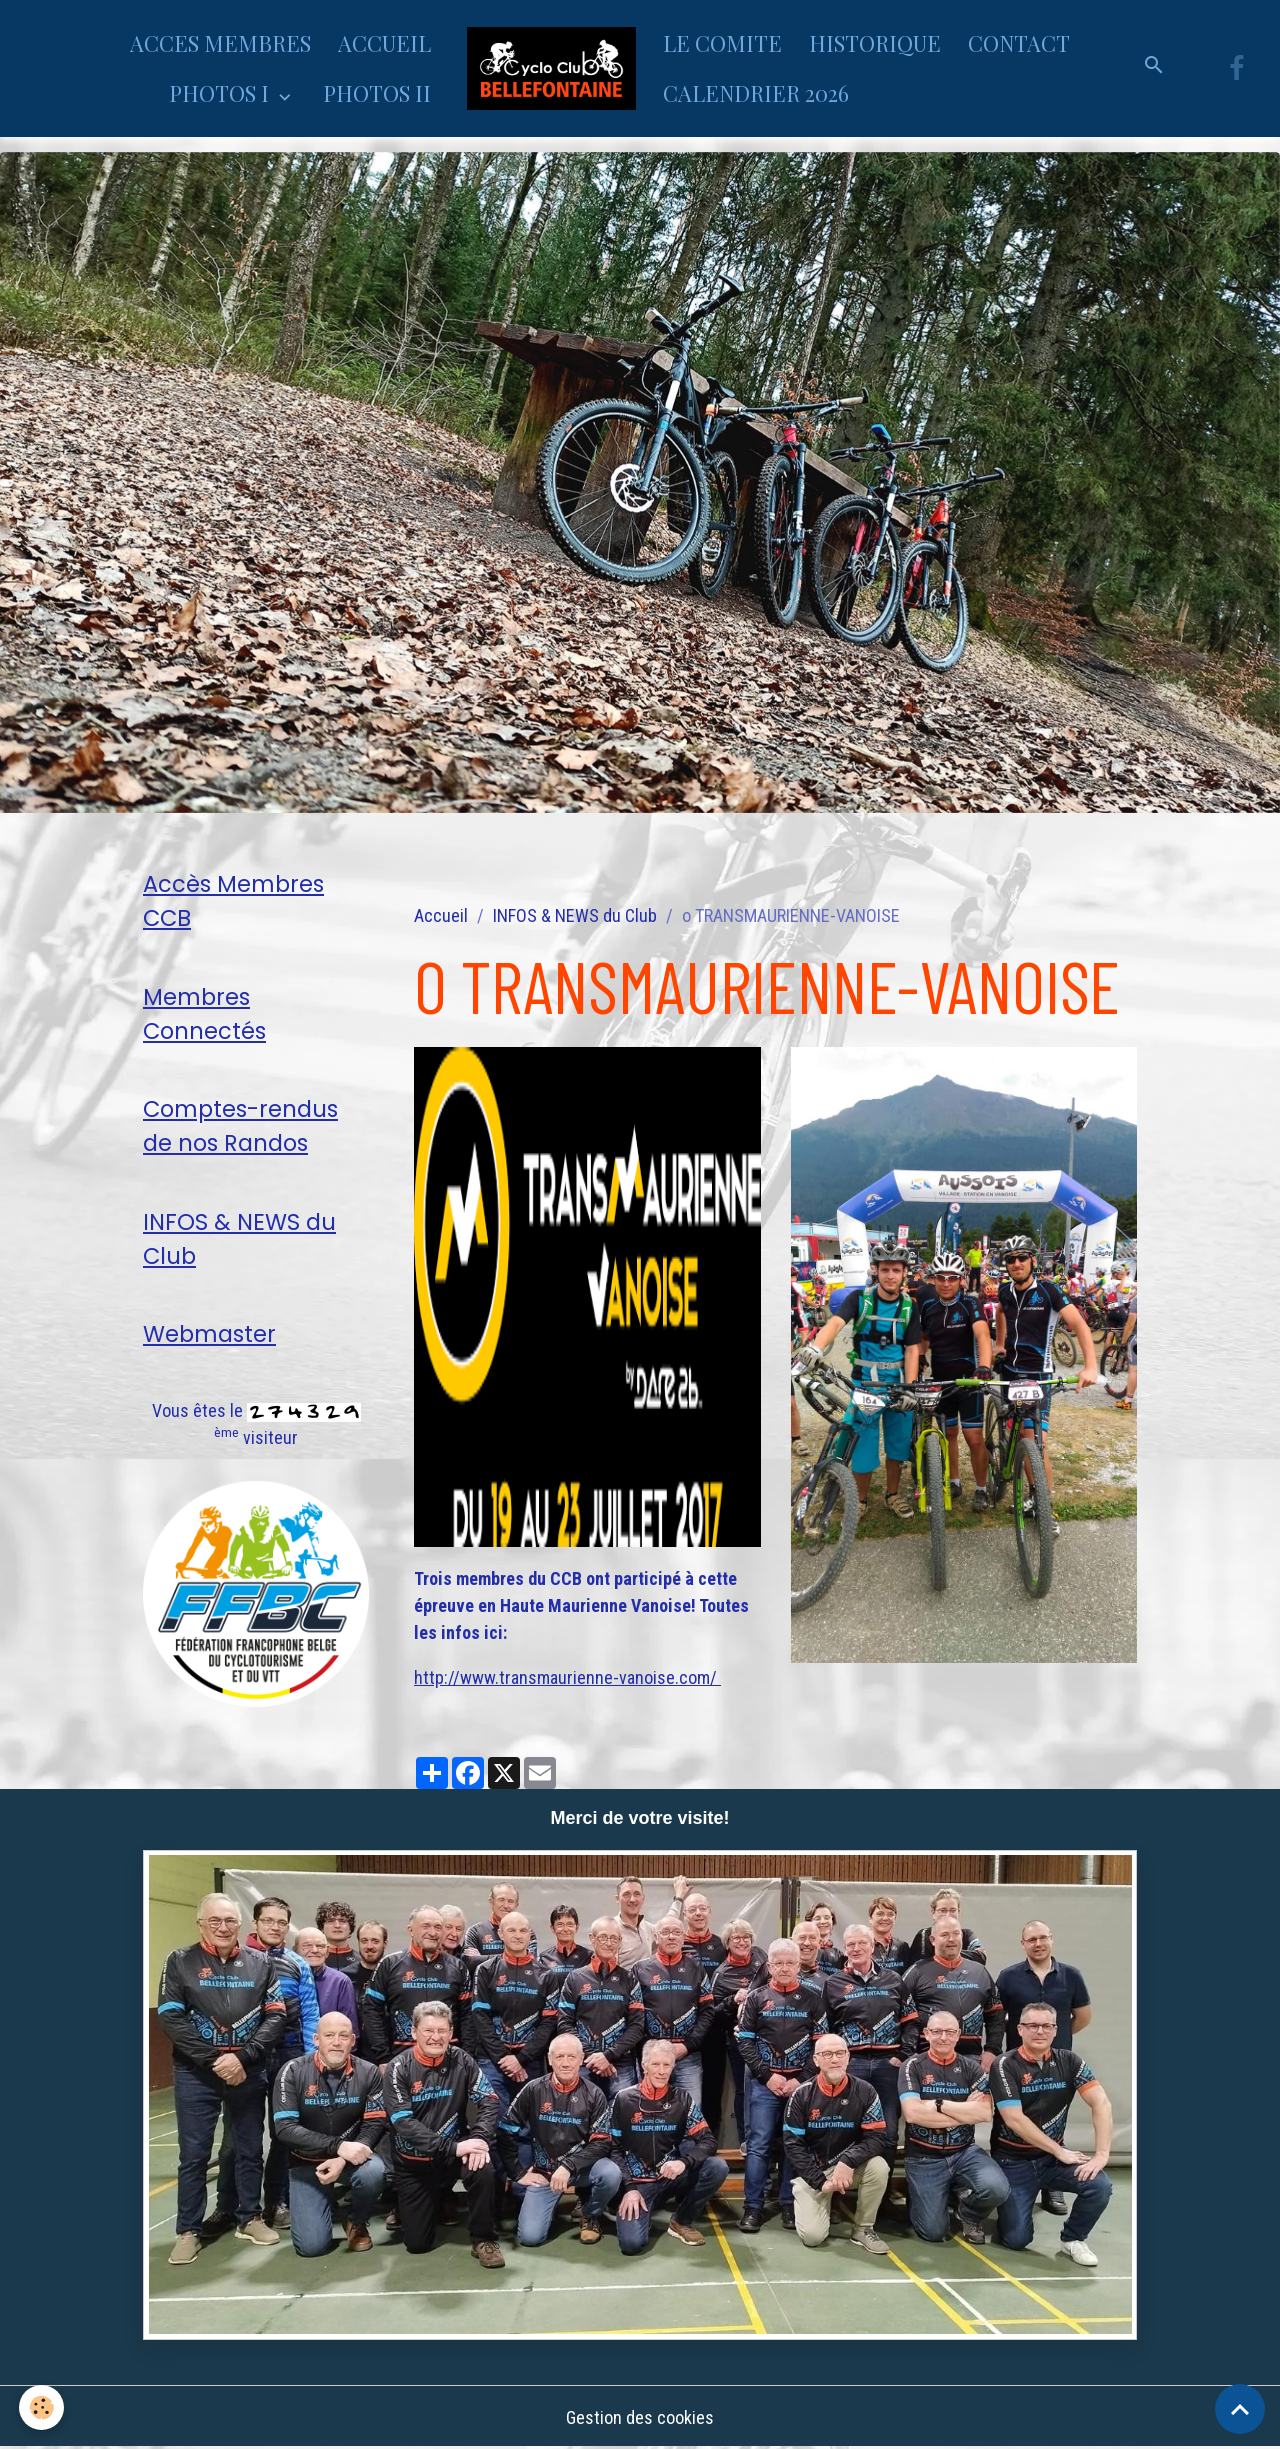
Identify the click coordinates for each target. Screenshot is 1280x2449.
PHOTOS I (221, 93)
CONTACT (1019, 43)
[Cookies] (42, 2407)
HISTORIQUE (875, 43)
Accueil (441, 915)
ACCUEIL (384, 43)
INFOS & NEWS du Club (575, 915)
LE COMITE (722, 43)
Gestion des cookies (640, 2417)
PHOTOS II (377, 93)
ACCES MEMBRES (220, 43)
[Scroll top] (1240, 2409)
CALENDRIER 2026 (756, 93)
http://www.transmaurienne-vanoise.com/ (567, 1677)
